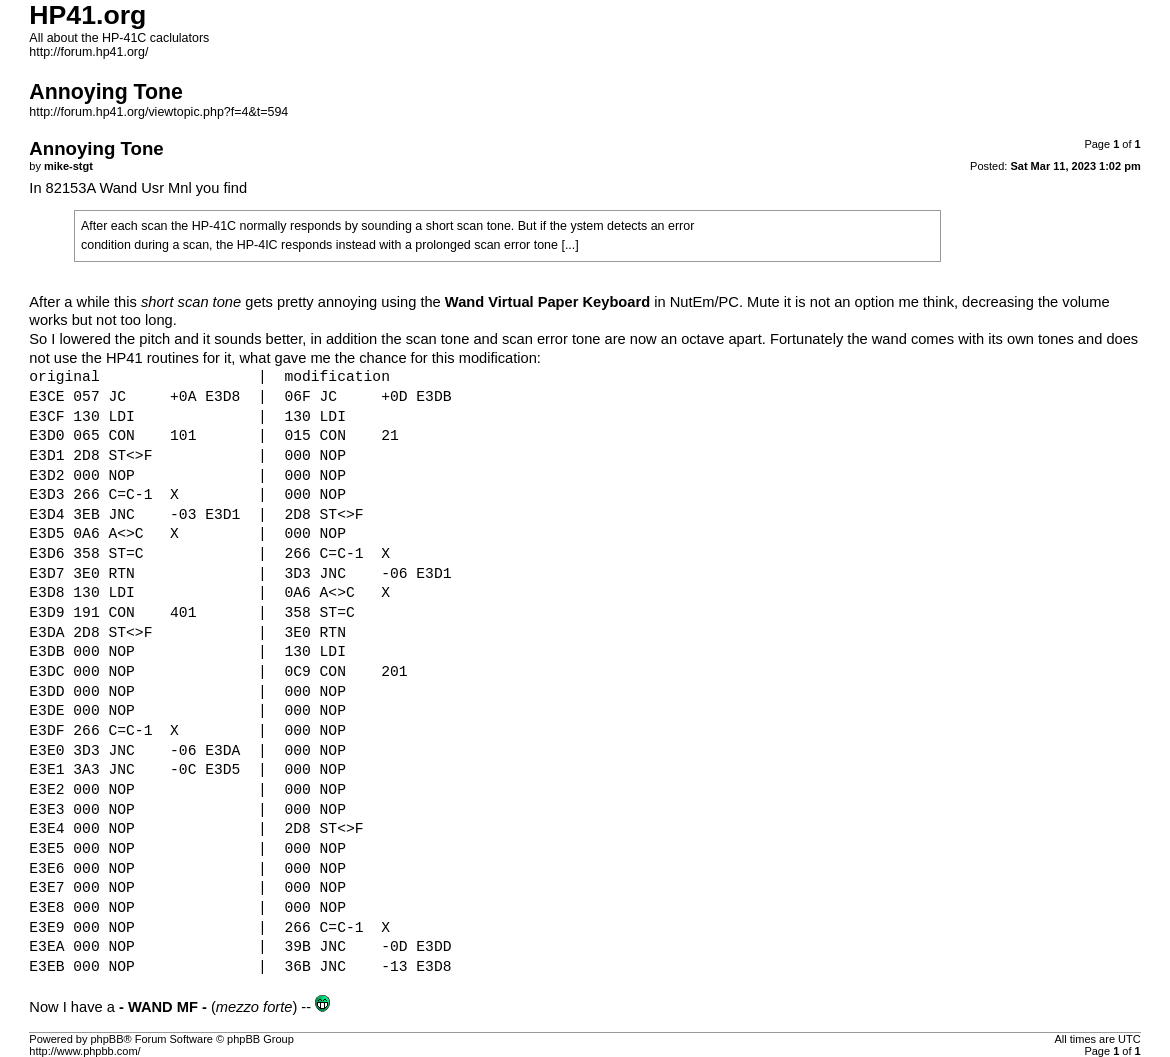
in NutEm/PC (592, 302)
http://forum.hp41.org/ (88, 52)
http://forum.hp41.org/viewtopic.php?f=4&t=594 (158, 112)
